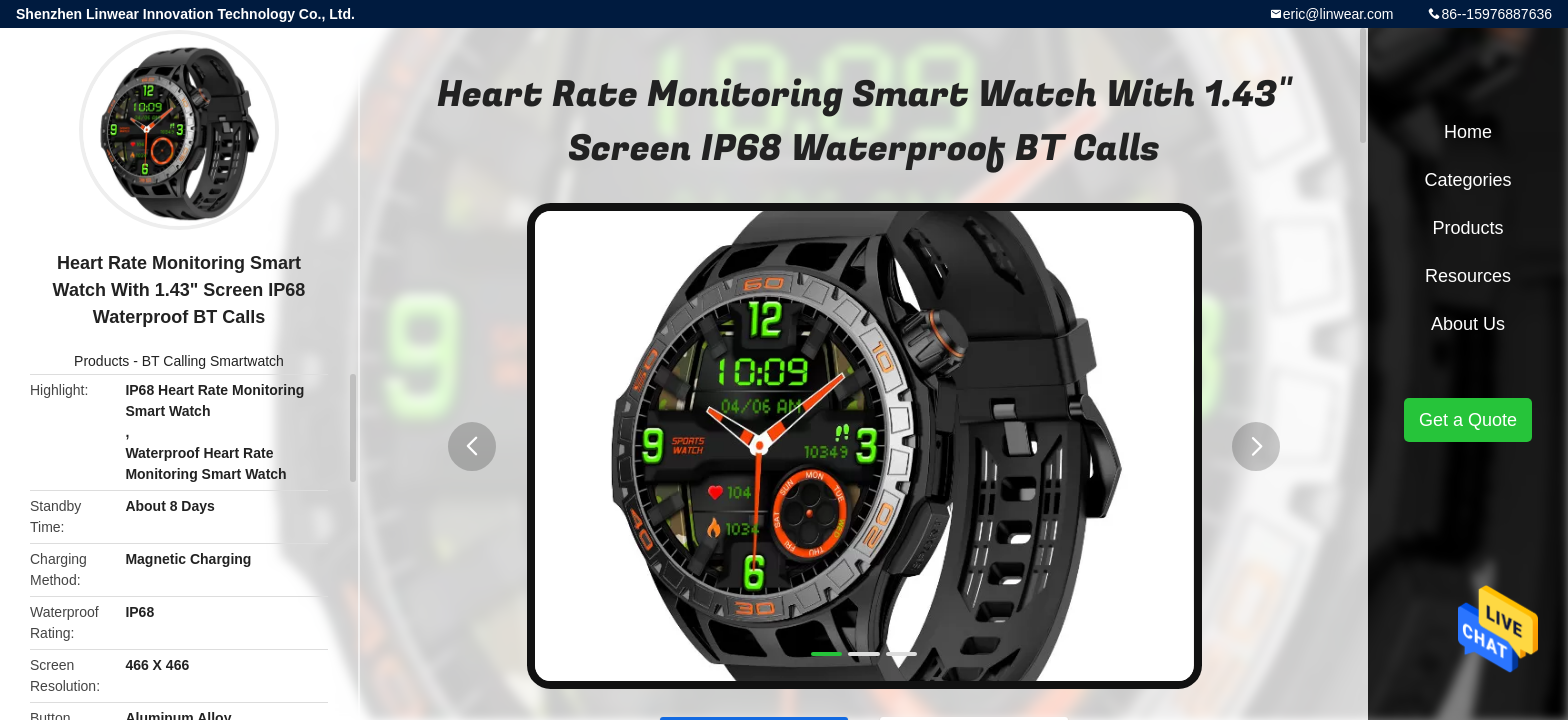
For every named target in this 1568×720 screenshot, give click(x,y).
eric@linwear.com (1338, 14)
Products (101, 361)
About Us (1468, 324)
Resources (1468, 276)
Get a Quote (1468, 420)
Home (1468, 132)
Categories (1467, 180)
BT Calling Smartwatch (213, 361)
